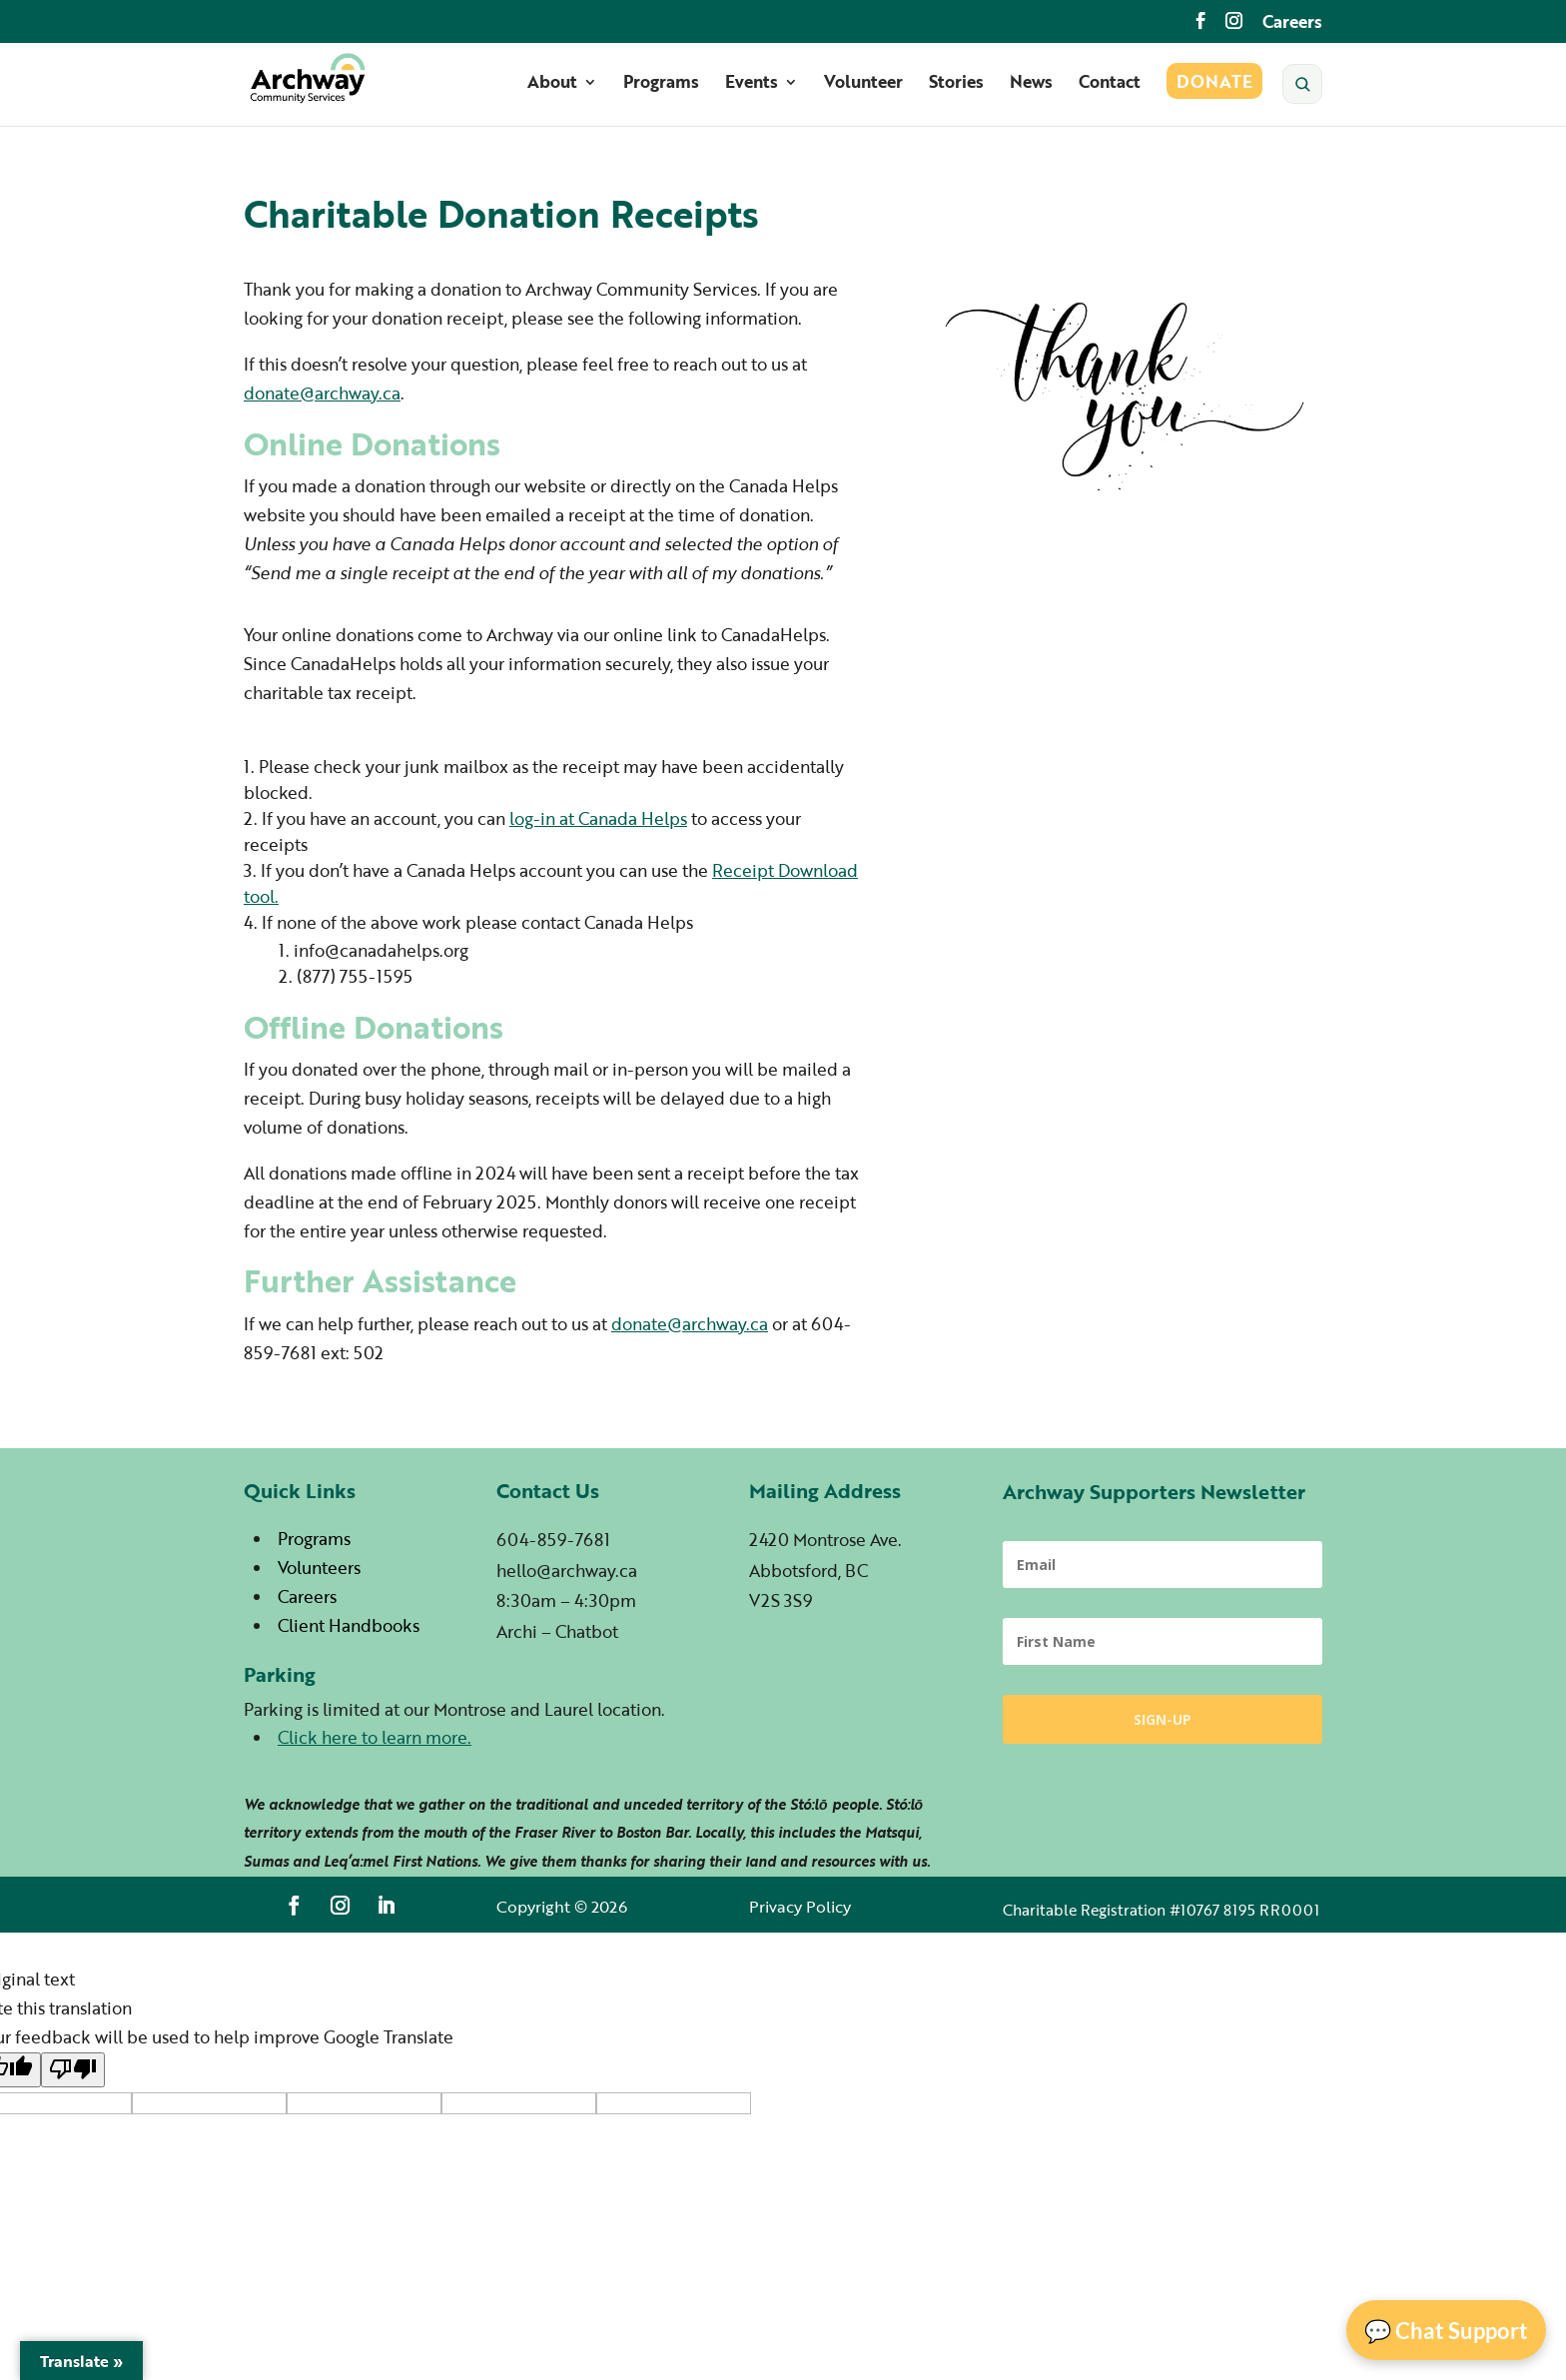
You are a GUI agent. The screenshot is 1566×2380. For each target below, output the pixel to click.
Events (751, 88)
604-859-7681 (553, 1539)
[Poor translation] (73, 2069)
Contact (1110, 88)
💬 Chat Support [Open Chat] (1446, 2330)
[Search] (1302, 89)
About (552, 88)
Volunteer (863, 88)
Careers (1292, 23)
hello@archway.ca (566, 1570)
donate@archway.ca (322, 393)
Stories (956, 88)
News (1031, 88)
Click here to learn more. (374, 1737)
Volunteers (319, 1567)
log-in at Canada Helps (598, 818)
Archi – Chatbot (557, 1631)
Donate (1214, 88)
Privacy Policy (800, 1907)
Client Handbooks (348, 1625)
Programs (661, 88)
